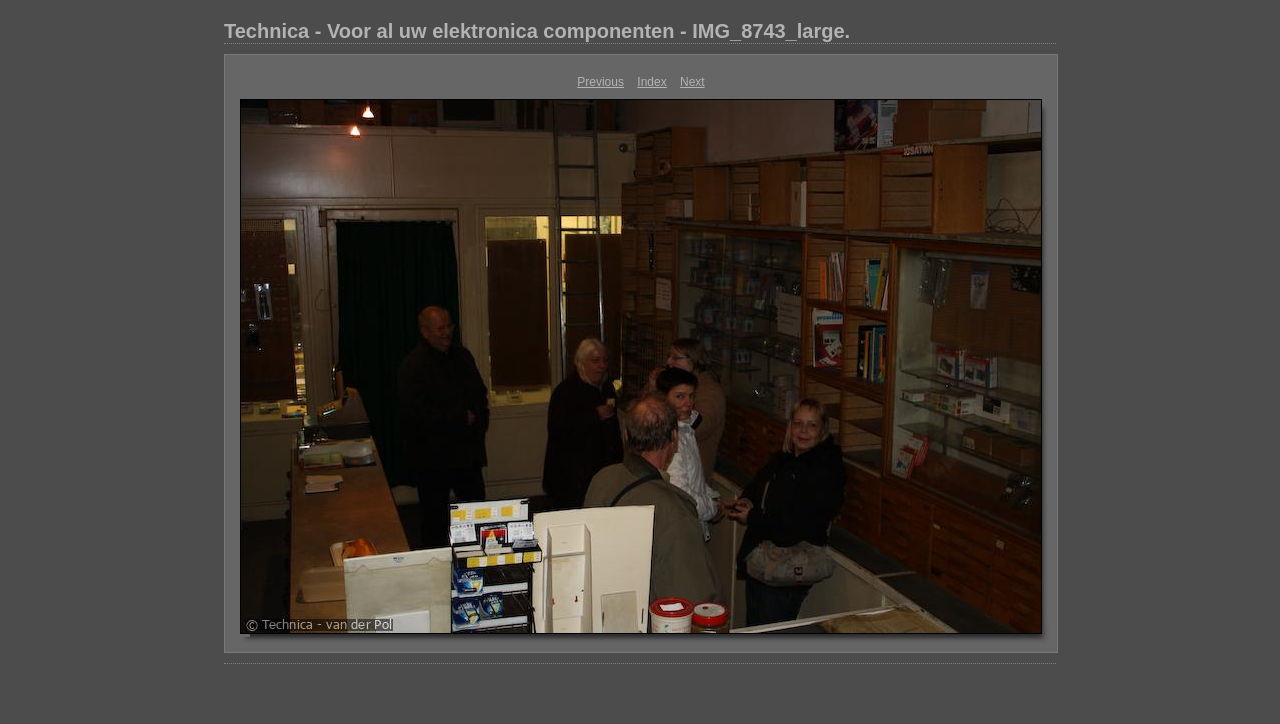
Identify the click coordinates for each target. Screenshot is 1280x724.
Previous (600, 82)
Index (651, 82)
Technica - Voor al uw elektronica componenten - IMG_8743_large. (537, 31)
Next (692, 82)
